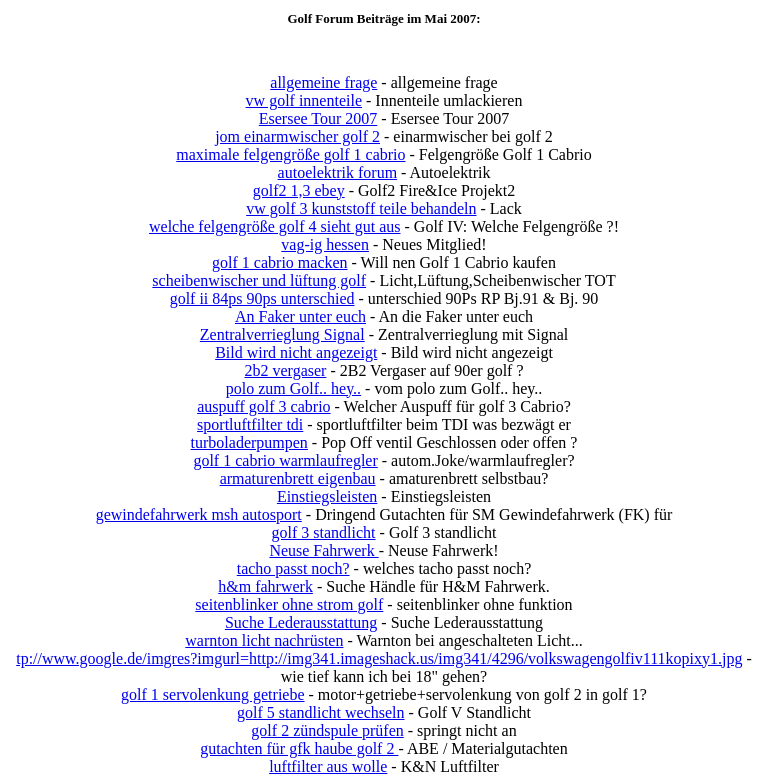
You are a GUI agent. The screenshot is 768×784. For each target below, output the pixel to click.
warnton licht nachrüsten (264, 640)
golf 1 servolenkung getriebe (213, 694)
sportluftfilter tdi (250, 424)
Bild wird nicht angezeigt (296, 352)
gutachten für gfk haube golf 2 (299, 748)
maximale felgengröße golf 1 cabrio (290, 154)
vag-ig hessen (325, 244)
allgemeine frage (323, 82)
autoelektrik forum (338, 172)
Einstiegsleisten (327, 496)
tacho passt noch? (293, 568)
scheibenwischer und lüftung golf (259, 280)
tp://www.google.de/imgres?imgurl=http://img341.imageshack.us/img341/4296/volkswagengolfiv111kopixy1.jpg (379, 658)
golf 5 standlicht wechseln (321, 712)
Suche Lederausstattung (301, 622)
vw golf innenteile (304, 100)
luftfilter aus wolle (328, 766)
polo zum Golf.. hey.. (293, 388)
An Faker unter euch (300, 316)
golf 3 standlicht (324, 532)
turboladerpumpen (249, 442)
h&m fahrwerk (265, 586)
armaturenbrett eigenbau (298, 478)
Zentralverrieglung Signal (282, 334)
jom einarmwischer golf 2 (297, 136)
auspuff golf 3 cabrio (263, 406)
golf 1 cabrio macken (280, 262)
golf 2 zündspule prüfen (327, 730)
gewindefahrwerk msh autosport (199, 514)
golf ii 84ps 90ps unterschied (262, 298)
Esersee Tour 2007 (318, 118)
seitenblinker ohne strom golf (289, 604)
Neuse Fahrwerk (323, 550)
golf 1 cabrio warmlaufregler (285, 460)
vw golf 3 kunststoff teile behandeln (361, 208)
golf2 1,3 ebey (299, 190)
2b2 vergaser (285, 370)
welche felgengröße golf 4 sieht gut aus (274, 226)
